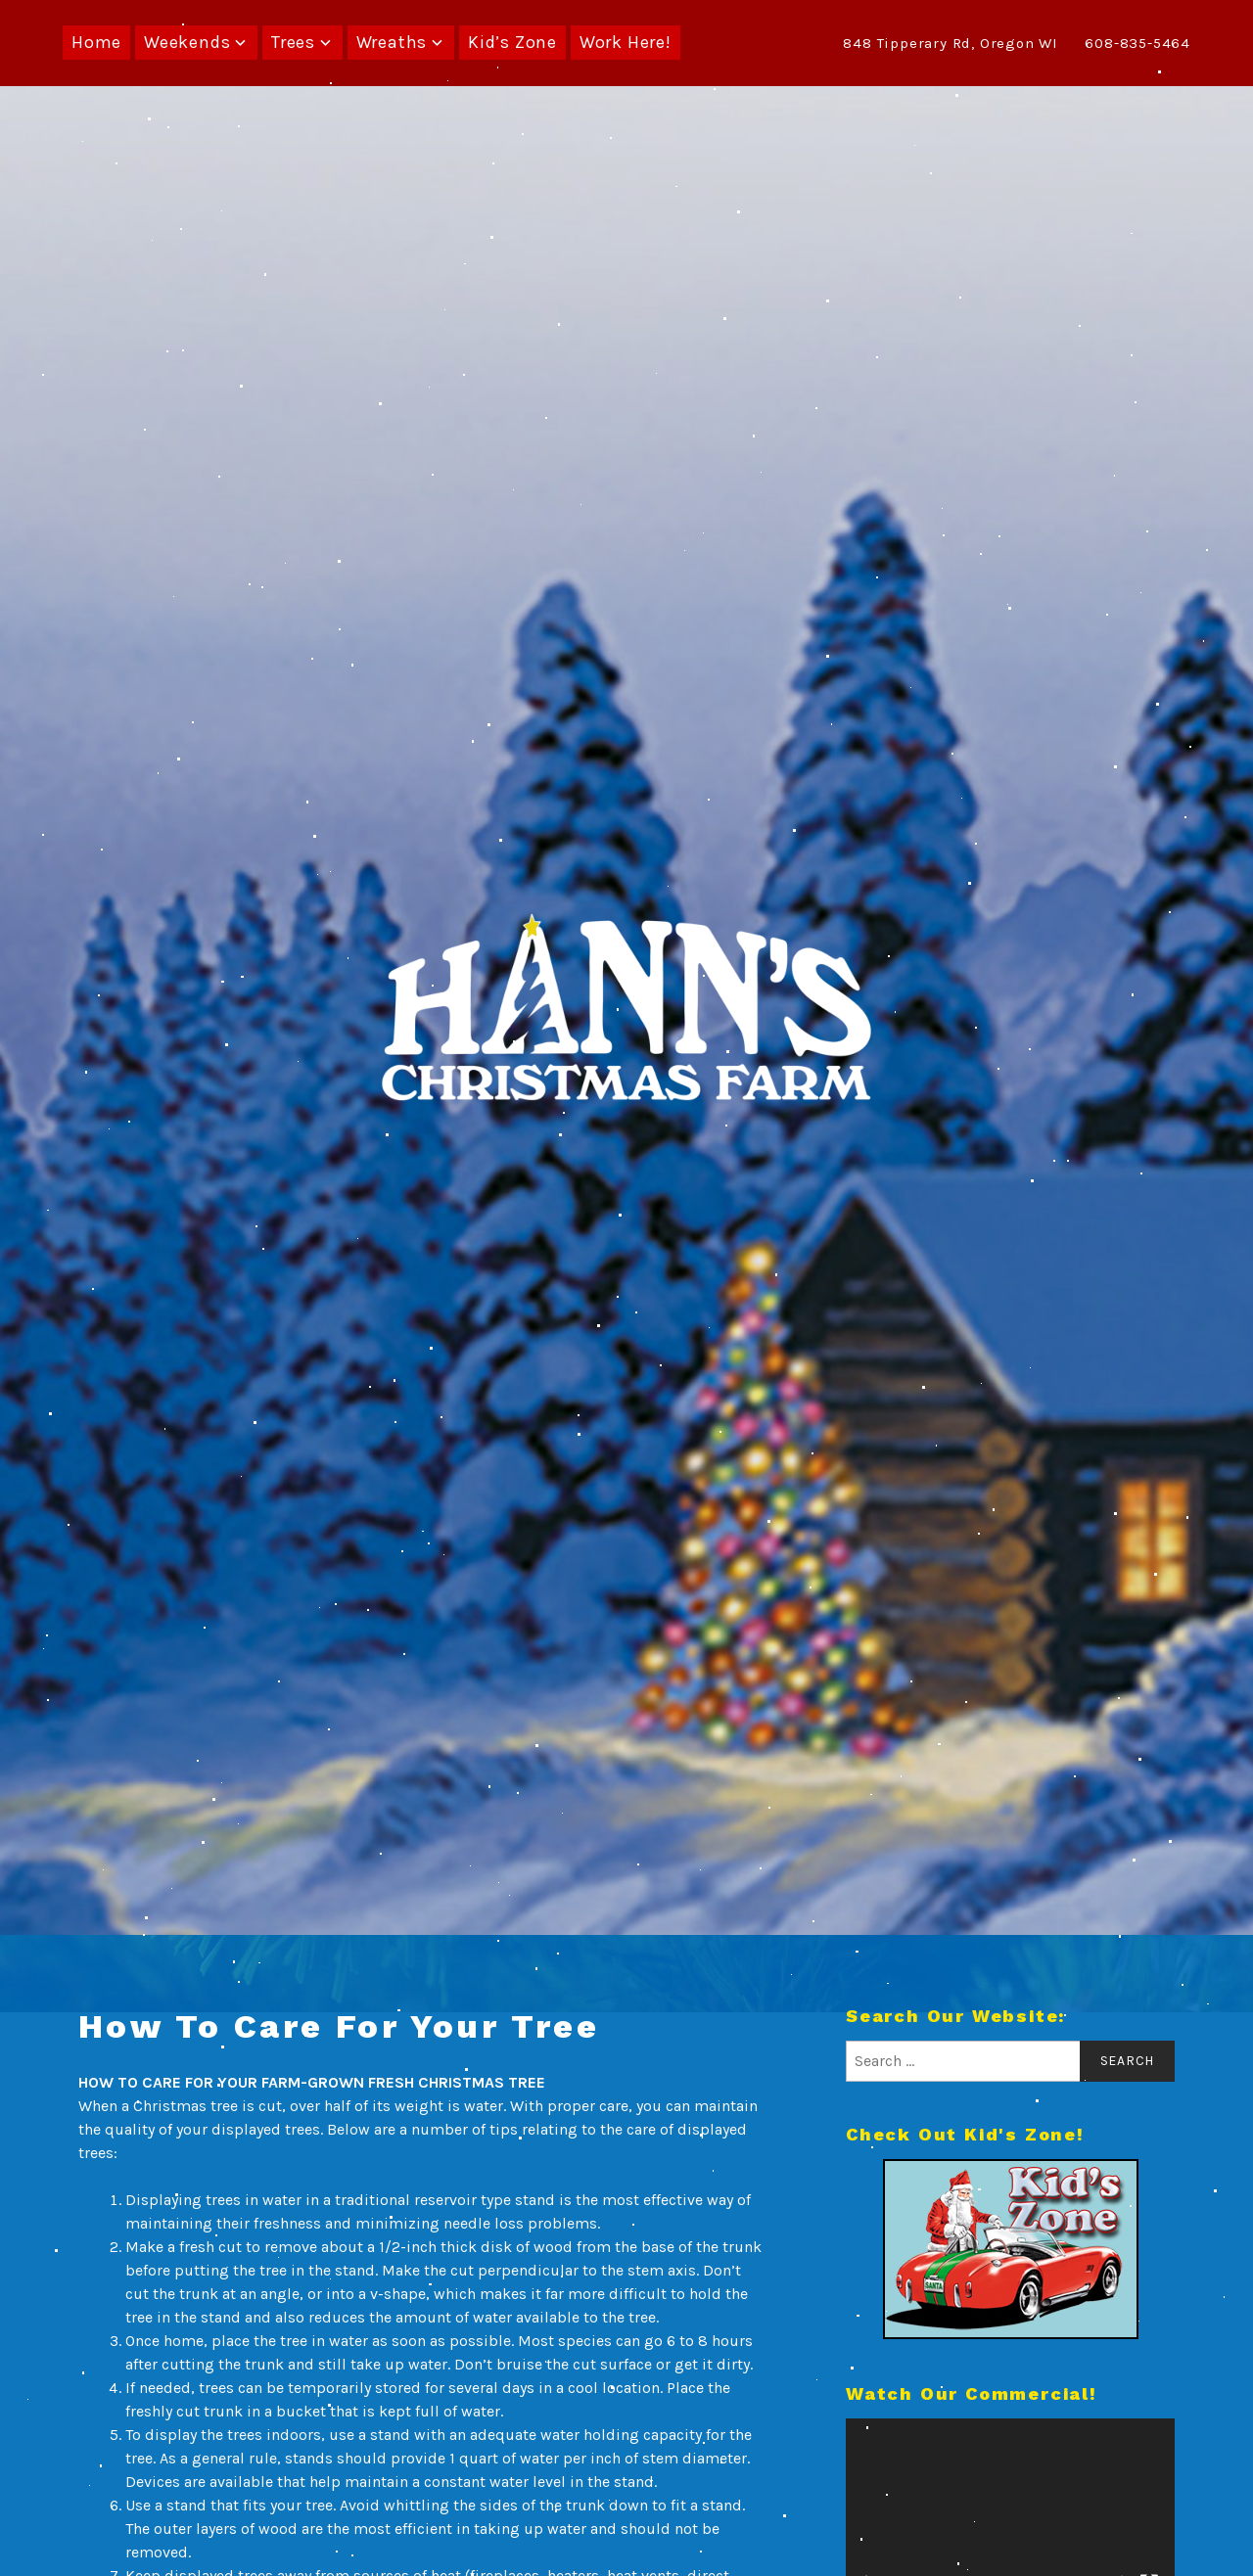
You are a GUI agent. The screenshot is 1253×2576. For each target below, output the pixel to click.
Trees (293, 42)
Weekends (187, 42)
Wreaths (392, 42)
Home (96, 42)
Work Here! (626, 42)
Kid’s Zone (512, 42)
